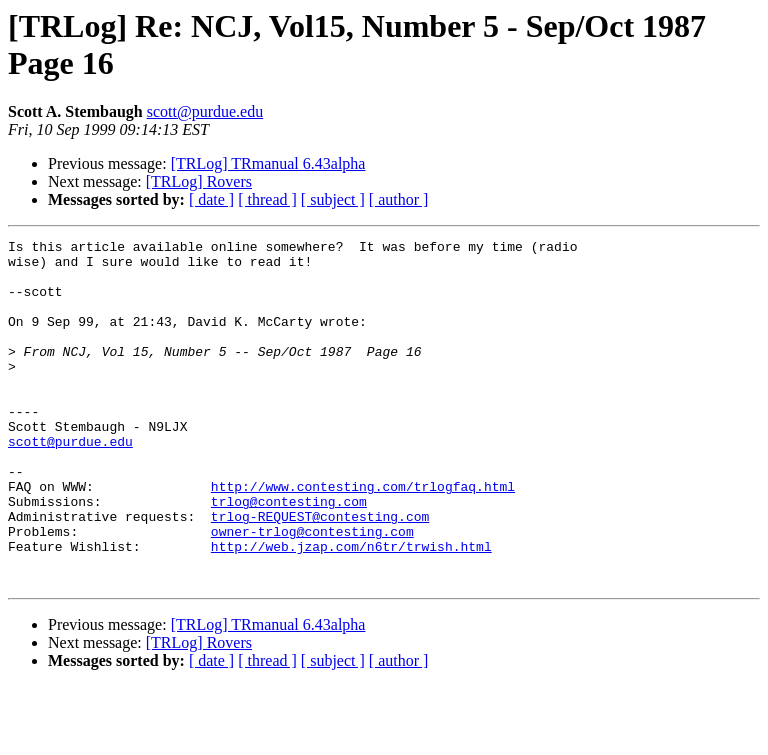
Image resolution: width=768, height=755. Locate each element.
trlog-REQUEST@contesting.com (320, 573)
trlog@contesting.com (289, 555)
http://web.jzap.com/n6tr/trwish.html (351, 609)
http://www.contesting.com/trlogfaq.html (363, 537)
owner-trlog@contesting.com (312, 591)
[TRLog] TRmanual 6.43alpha (268, 163)
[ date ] (211, 199)
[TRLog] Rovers (199, 181)
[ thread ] (267, 199)
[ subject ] (333, 199)
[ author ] (399, 199)
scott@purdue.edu (205, 111)
